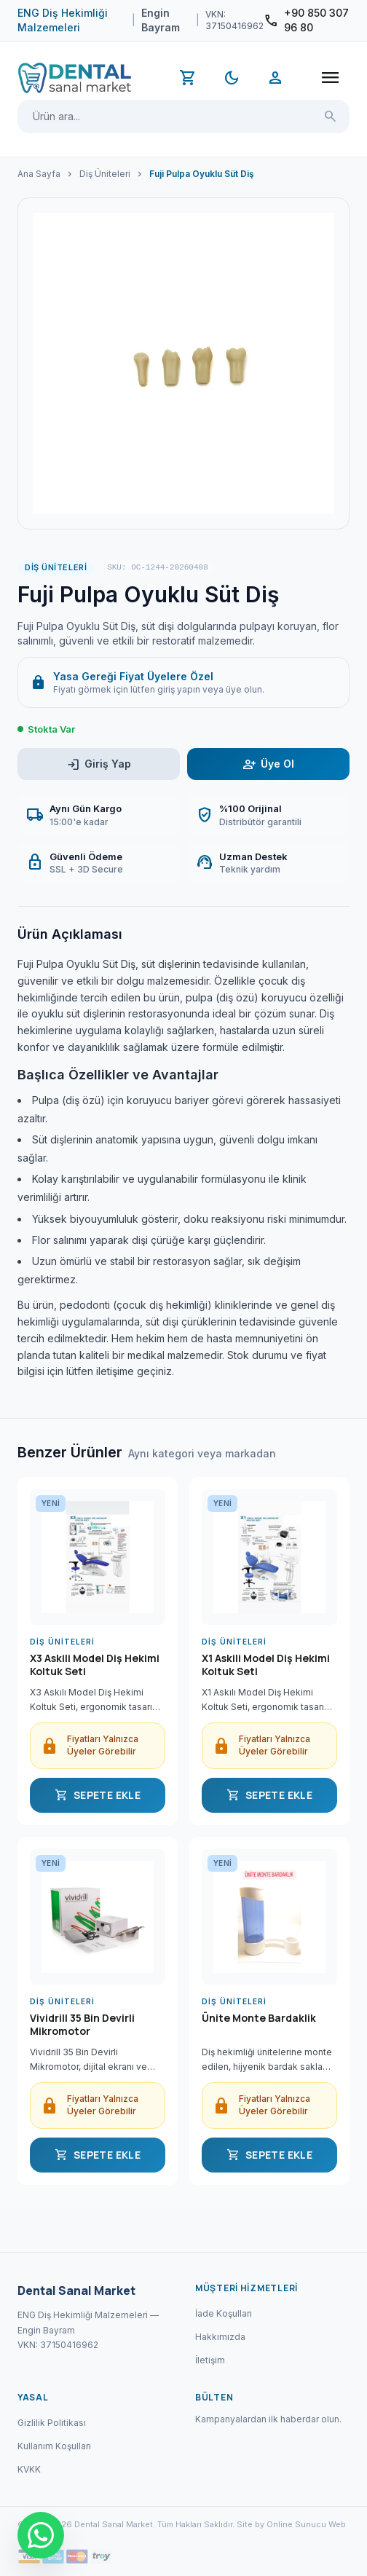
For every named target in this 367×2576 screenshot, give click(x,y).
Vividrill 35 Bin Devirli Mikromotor (82, 2025)
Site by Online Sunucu (281, 2524)
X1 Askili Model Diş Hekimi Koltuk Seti (266, 1665)
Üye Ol (268, 764)
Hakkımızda (220, 2336)
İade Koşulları (223, 2313)
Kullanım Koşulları (54, 2446)
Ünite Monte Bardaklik (259, 2018)
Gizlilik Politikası (51, 2422)
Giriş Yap (98, 764)
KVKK (29, 2469)
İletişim (210, 2360)
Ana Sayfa (38, 173)
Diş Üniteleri (104, 173)
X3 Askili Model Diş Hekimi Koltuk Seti (94, 1665)
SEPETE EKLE (98, 1795)
